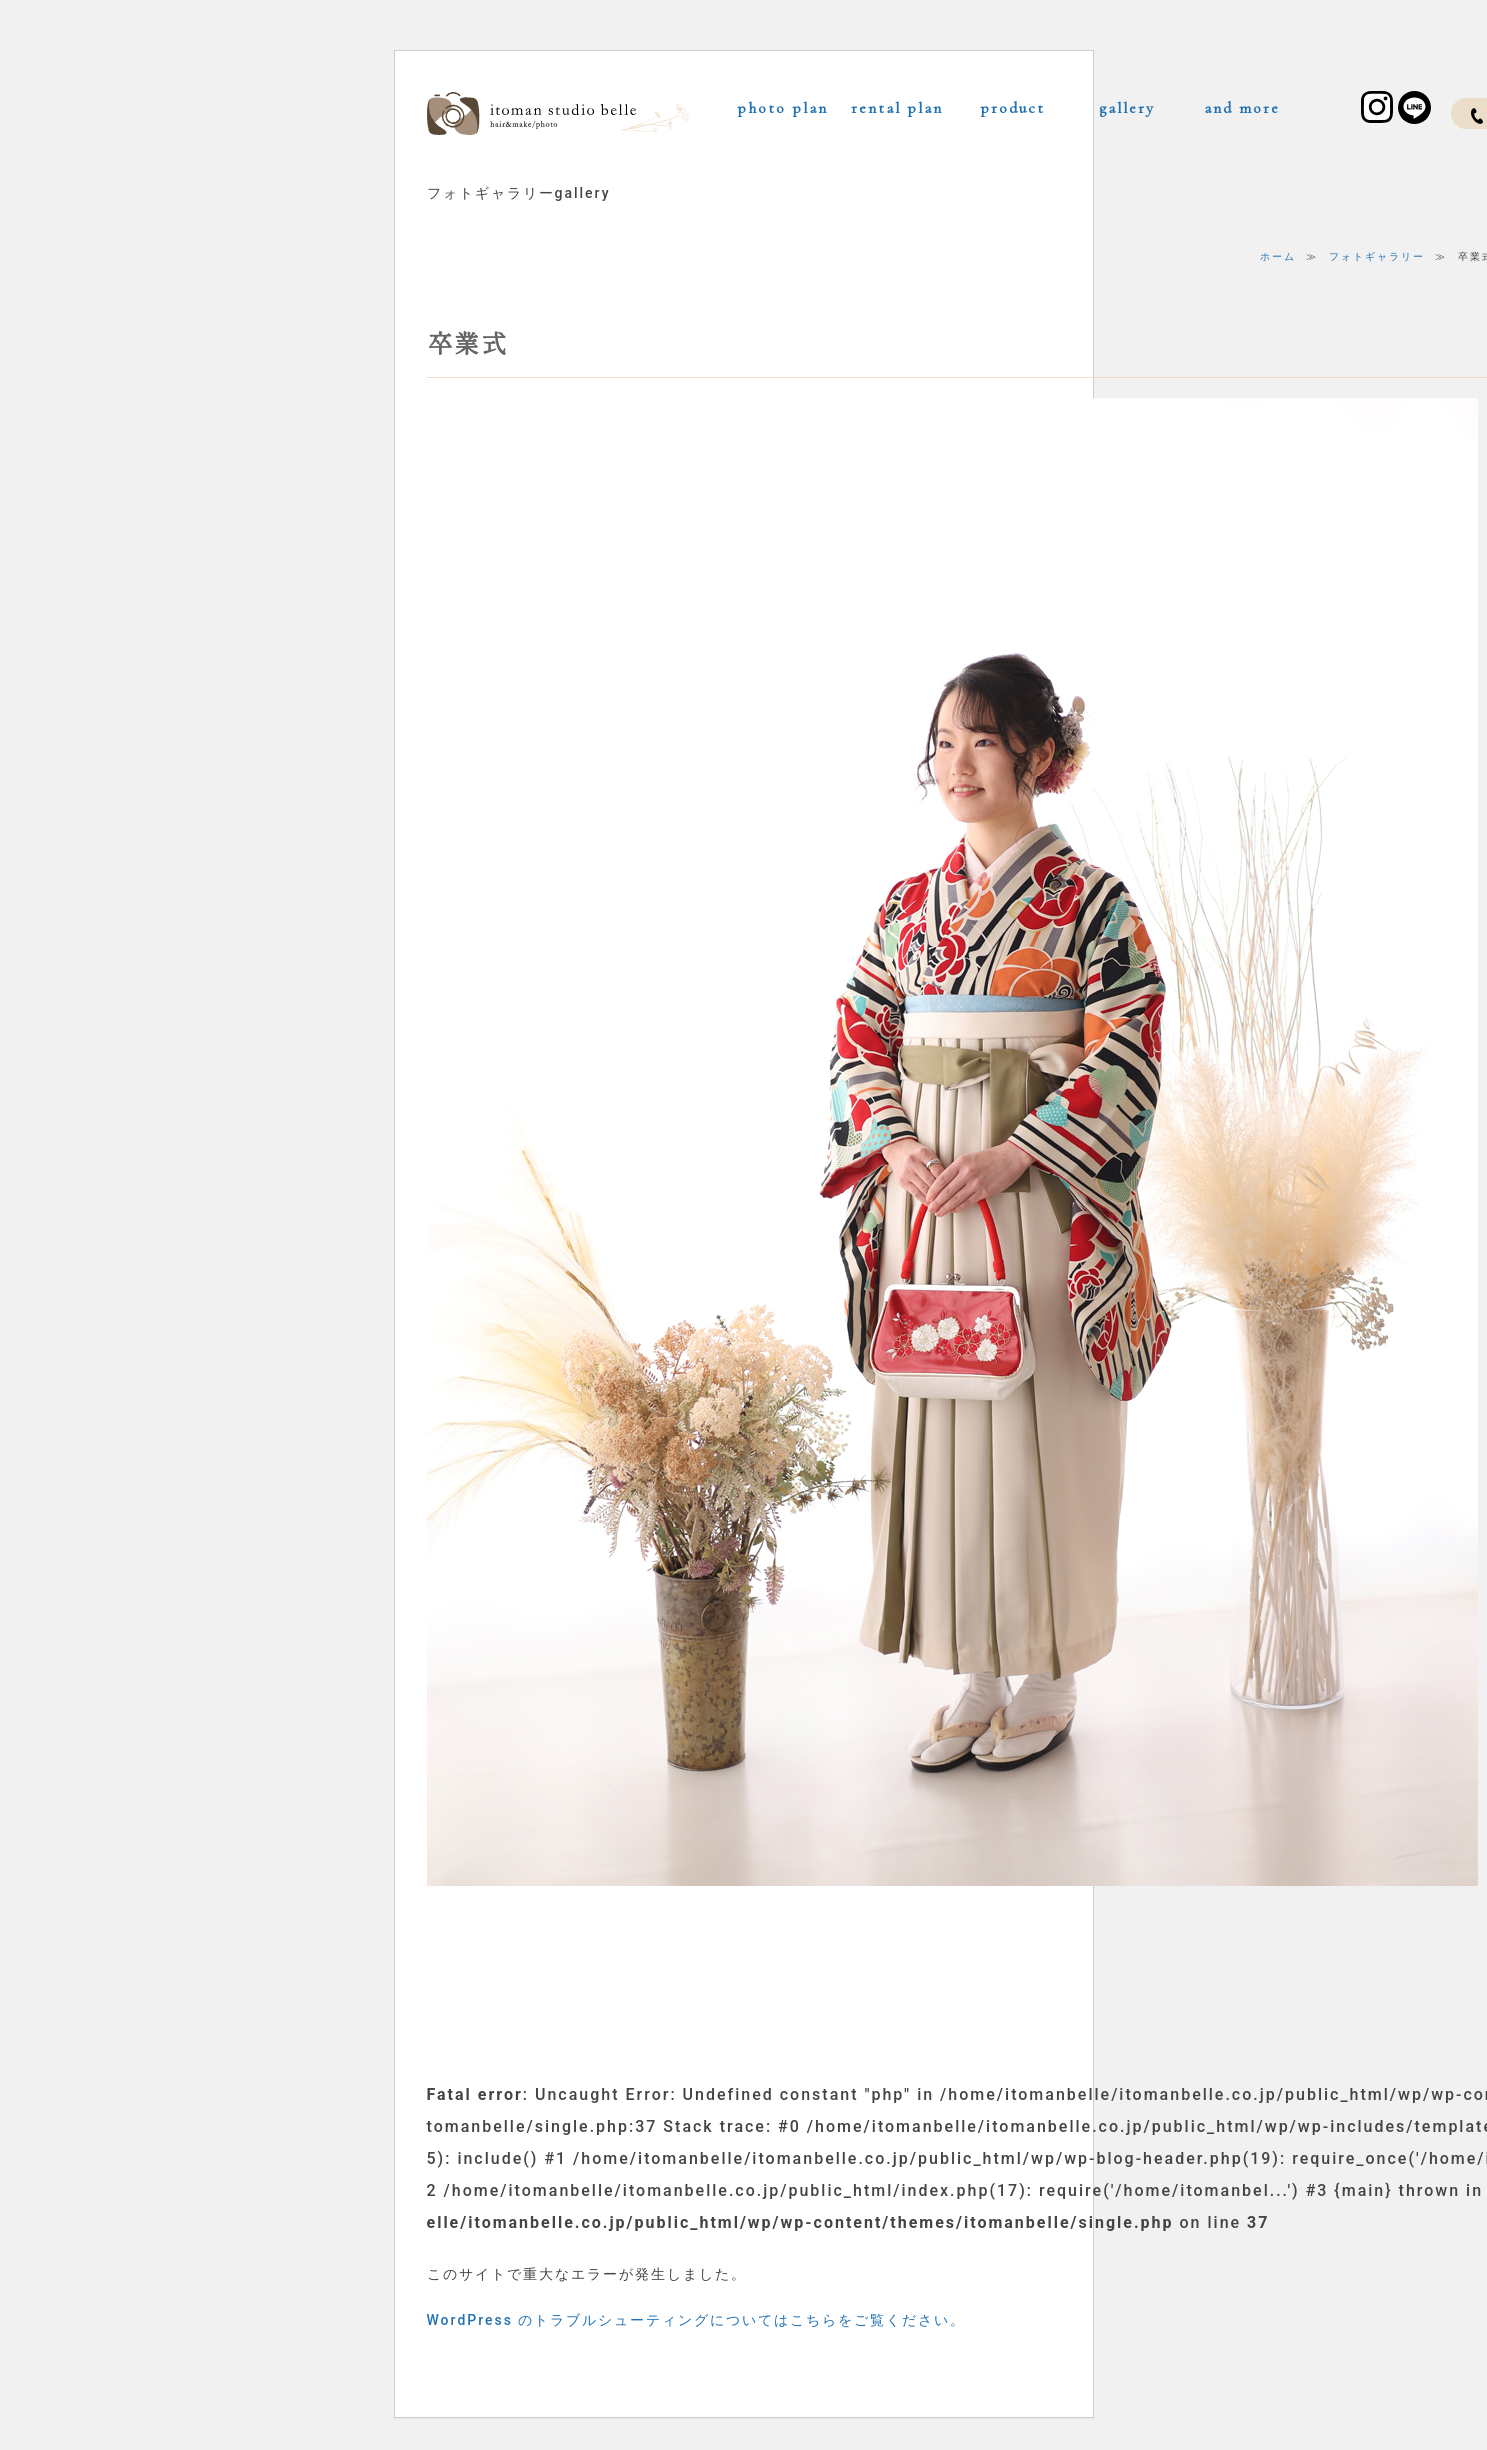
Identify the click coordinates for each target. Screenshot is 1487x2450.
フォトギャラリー (1377, 256)
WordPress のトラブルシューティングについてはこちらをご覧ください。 (697, 2320)
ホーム (1278, 256)
